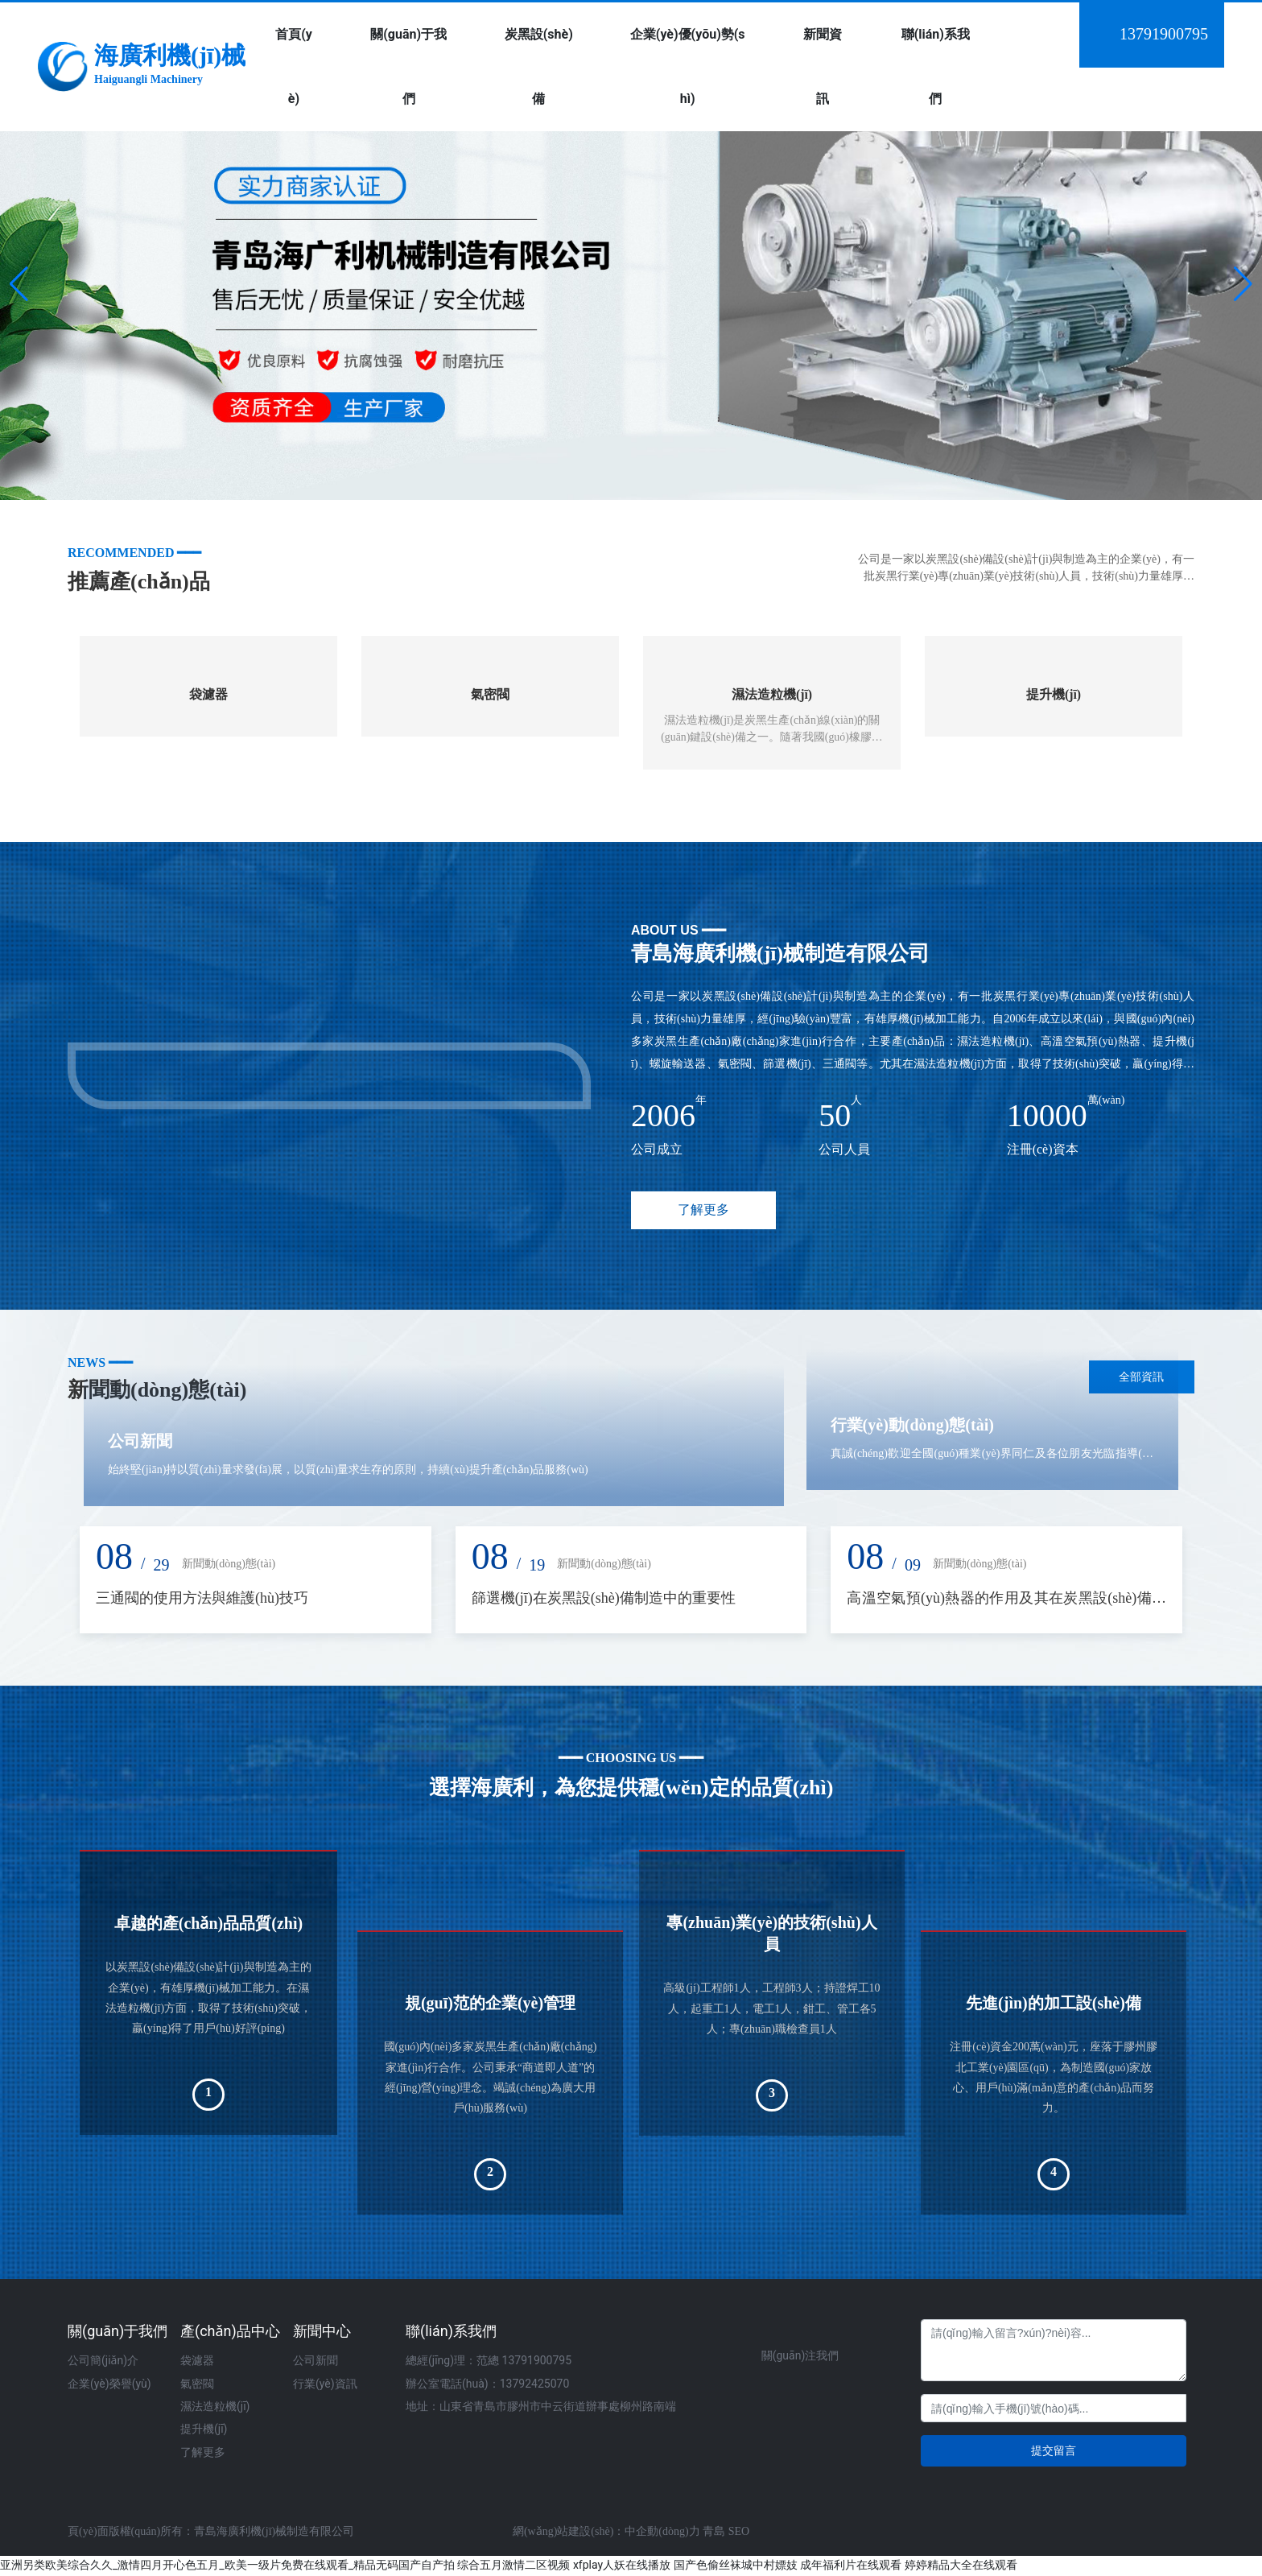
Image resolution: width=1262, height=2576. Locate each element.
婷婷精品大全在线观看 (961, 2565)
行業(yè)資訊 (325, 2384)
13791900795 (1164, 34)
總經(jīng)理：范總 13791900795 (488, 2361)
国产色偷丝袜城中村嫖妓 (736, 2565)
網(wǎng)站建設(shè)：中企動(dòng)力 (608, 2532)
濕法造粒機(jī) (772, 694)
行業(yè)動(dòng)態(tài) (912, 1426)
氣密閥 (490, 694)
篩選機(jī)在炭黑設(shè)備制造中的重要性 (604, 1599)
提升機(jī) (1053, 694)
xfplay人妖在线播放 (621, 2565)
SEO (738, 2532)
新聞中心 (322, 2331)
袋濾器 (208, 694)
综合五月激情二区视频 (513, 2565)
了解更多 (202, 2452)
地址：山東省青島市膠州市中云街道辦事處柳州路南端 (541, 2407)
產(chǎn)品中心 (230, 2331)
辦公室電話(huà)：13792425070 (487, 2384)
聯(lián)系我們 (451, 2331)
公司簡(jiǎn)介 (103, 2361)
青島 (715, 2532)
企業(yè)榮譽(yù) (109, 2384)
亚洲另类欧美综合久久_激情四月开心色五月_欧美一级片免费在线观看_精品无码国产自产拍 (227, 2565)
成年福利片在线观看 (850, 2565)
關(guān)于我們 (117, 2331)
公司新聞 (140, 1442)
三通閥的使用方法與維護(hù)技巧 (202, 1599)
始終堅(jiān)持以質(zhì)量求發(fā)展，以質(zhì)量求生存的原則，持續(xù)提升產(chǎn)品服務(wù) (348, 1470)
